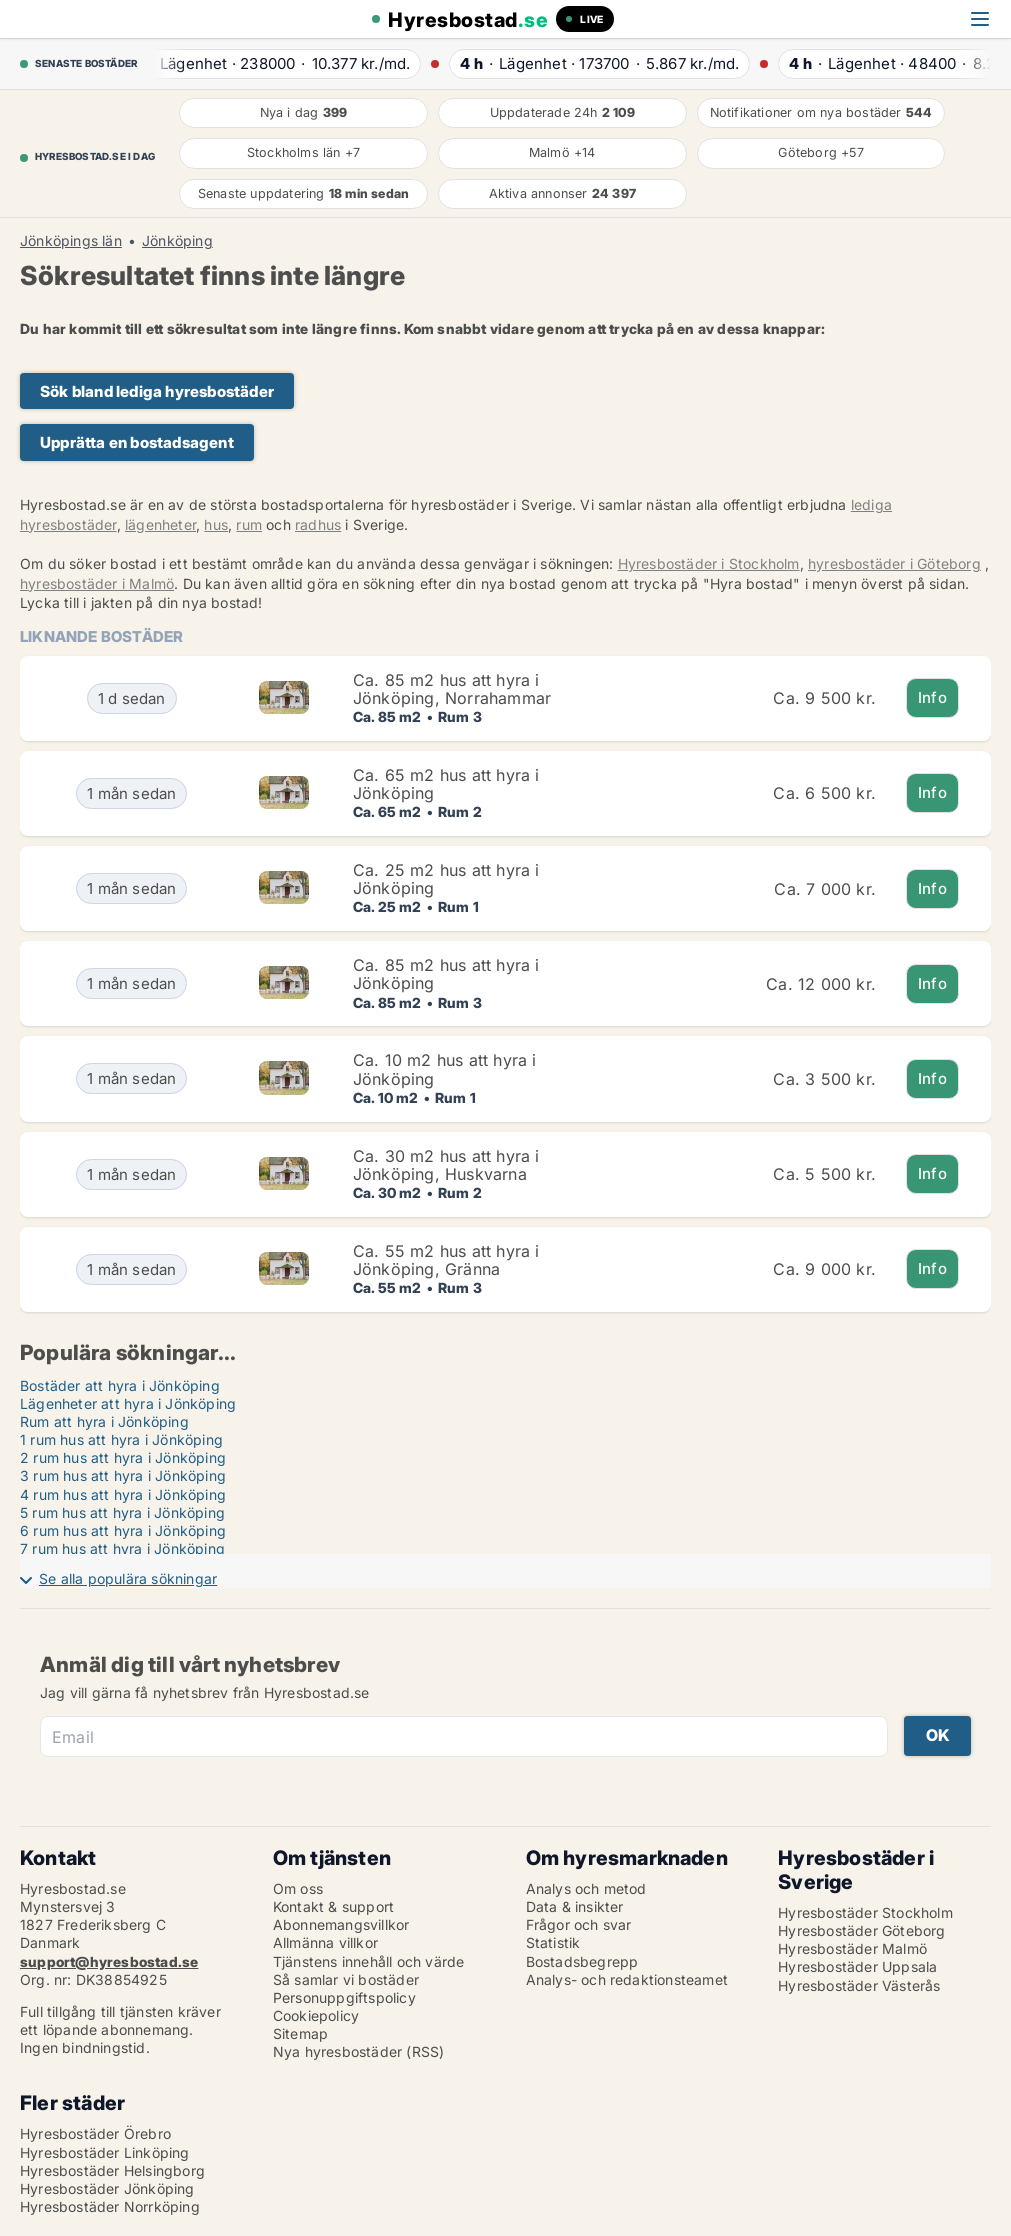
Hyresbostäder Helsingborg (112, 2170)
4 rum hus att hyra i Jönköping (123, 1494)
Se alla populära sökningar (128, 1578)
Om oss (298, 1888)
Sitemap (300, 2033)
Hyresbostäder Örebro (95, 2133)
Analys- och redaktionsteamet (627, 1979)
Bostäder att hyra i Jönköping (120, 1385)
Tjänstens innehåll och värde (369, 1961)
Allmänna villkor (325, 1942)
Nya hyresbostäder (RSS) (359, 2051)
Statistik (553, 1942)
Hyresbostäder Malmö (852, 1948)
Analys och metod (586, 1888)
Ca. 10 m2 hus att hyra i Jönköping (445, 1069)
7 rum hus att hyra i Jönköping (122, 1548)
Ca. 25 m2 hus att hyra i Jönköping (446, 879)
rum (249, 524)
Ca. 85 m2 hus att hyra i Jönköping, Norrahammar (452, 689)
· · (277, 63)
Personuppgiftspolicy (344, 1997)
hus (216, 524)
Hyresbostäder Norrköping (110, 2206)
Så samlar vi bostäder (346, 1979)
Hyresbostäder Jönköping (107, 2188)
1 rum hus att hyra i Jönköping (121, 1439)
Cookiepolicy (316, 2015)
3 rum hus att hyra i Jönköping (123, 1475)
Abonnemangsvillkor (341, 1924)
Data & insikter (575, 1906)
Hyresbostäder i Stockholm (709, 563)
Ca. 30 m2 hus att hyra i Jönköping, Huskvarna (446, 1165)
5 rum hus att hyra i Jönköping (122, 1512)
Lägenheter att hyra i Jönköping (128, 1403)
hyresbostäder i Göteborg (894, 563)
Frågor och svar (579, 1924)
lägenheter (160, 524)
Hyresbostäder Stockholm (865, 1912)
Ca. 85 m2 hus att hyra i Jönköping (446, 974)
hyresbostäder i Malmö (97, 583)
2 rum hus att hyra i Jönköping (123, 1457)
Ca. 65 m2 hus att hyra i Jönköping (446, 784)
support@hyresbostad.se (109, 1961)
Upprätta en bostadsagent (137, 442)
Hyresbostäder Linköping (105, 2152)
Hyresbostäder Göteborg (861, 1930)
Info (932, 697)
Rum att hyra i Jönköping (104, 1421)
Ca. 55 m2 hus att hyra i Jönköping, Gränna (446, 1260)
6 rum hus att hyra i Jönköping (123, 1530)
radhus (318, 524)
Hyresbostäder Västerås (859, 1985)
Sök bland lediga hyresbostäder (157, 391)
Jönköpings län (71, 241)
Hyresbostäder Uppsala (857, 1966)
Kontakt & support (333, 1906)
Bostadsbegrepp (582, 1961)
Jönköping (177, 241)
